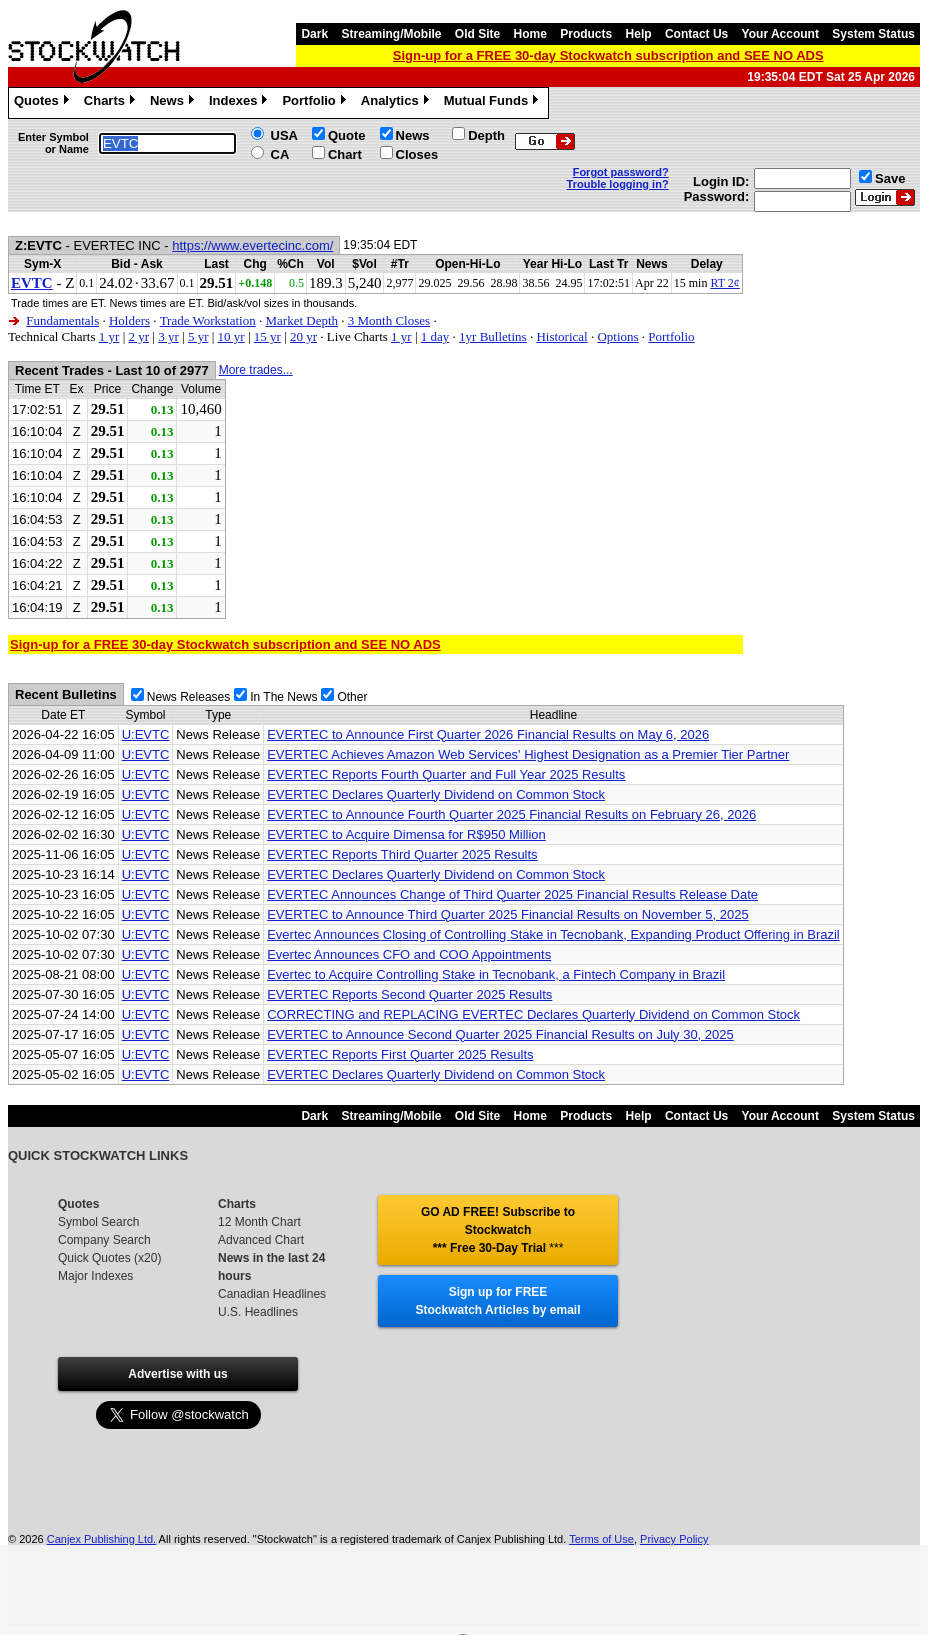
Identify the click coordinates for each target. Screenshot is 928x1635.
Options (617, 336)
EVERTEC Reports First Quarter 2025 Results (400, 1054)
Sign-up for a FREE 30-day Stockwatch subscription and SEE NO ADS (608, 55)
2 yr (138, 336)
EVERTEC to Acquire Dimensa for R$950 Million (406, 834)
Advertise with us (177, 1374)
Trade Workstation (208, 320)
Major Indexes (95, 1276)
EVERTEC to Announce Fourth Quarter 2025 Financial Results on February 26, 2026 (511, 814)
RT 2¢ (724, 283)
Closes (417, 154)
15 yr (267, 336)
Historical (561, 336)
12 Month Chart (259, 1222)
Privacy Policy (674, 1539)
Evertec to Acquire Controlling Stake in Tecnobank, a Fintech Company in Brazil (496, 974)
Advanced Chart (261, 1240)
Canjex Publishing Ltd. (101, 1539)
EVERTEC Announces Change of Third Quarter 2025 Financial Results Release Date (512, 894)
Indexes (240, 103)
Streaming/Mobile (391, 34)
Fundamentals (62, 320)
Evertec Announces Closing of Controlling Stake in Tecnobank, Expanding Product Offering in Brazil (553, 934)
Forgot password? (621, 172)
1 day (435, 336)
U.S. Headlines (258, 1312)
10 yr (231, 336)
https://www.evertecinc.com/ (252, 245)
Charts (112, 103)
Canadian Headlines (272, 1294)
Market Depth (301, 320)
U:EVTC (146, 734)
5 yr (198, 336)
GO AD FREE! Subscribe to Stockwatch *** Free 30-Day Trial (498, 1230)
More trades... (256, 370)
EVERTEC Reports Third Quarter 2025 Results (402, 854)
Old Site (477, 34)
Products (586, 34)
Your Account (780, 34)
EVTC (32, 283)
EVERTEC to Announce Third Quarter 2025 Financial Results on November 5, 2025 (508, 914)
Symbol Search (98, 1222)
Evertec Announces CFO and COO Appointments (409, 954)
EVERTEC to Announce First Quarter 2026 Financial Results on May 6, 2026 (488, 734)
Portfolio (316, 103)
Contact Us (696, 34)
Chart (345, 154)
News (174, 103)
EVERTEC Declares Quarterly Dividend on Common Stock (436, 794)
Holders (129, 320)
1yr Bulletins (493, 336)
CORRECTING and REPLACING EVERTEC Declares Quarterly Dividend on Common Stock (533, 1014)
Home (530, 34)
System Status (873, 34)
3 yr (168, 336)
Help (639, 34)
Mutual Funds (494, 103)
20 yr (303, 336)
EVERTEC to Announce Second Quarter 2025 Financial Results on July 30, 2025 (500, 1034)
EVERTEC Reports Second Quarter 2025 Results (409, 994)
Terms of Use (601, 1539)
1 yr (109, 336)
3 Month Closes (389, 320)
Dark (314, 34)
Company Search (104, 1240)
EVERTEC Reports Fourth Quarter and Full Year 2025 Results (446, 774)
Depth (486, 135)
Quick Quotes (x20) (109, 1258)
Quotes (44, 103)
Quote (347, 135)
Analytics (397, 103)
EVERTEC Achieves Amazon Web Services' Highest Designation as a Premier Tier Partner (528, 754)
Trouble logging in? (618, 184)
